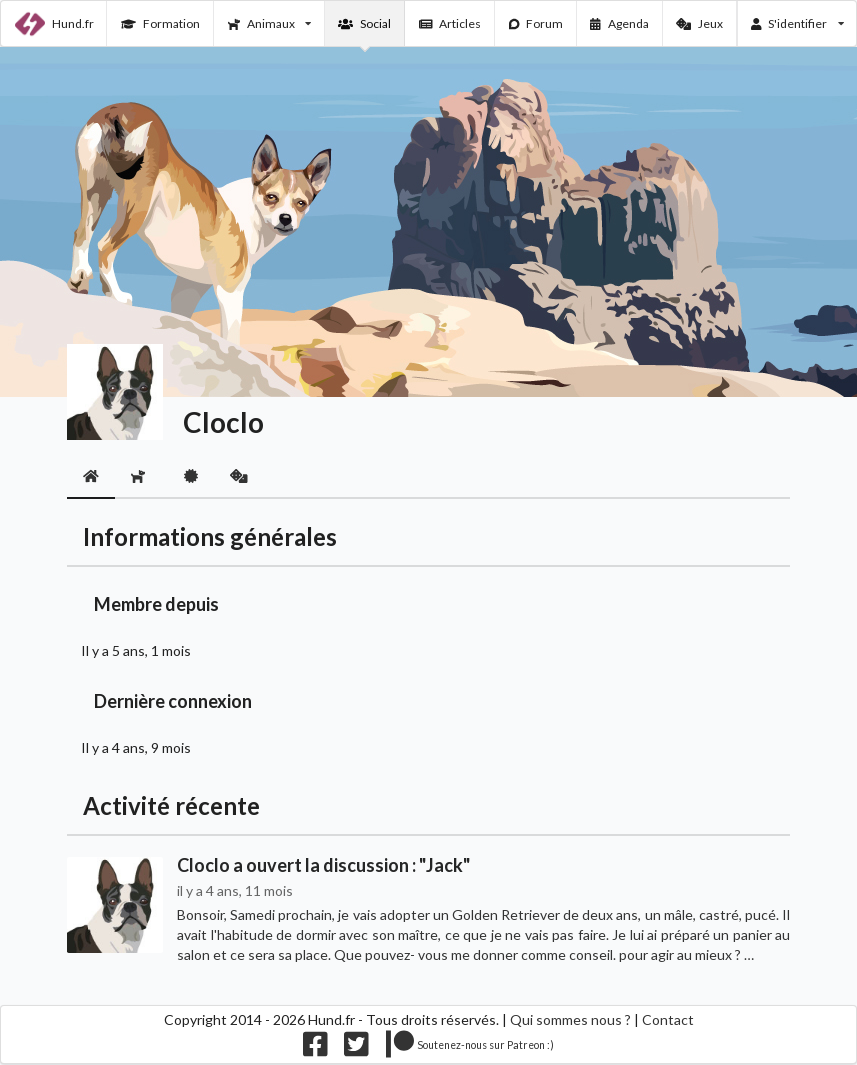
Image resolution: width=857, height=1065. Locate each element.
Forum (536, 23)
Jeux (699, 23)
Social (364, 23)
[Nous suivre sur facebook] (315, 1048)
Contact (668, 1019)
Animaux (269, 23)
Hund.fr (54, 24)
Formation (160, 23)
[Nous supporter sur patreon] (470, 1048)
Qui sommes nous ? (570, 1019)
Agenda (619, 23)
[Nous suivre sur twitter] (356, 1048)
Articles (450, 23)
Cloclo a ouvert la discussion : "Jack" (323, 865)
